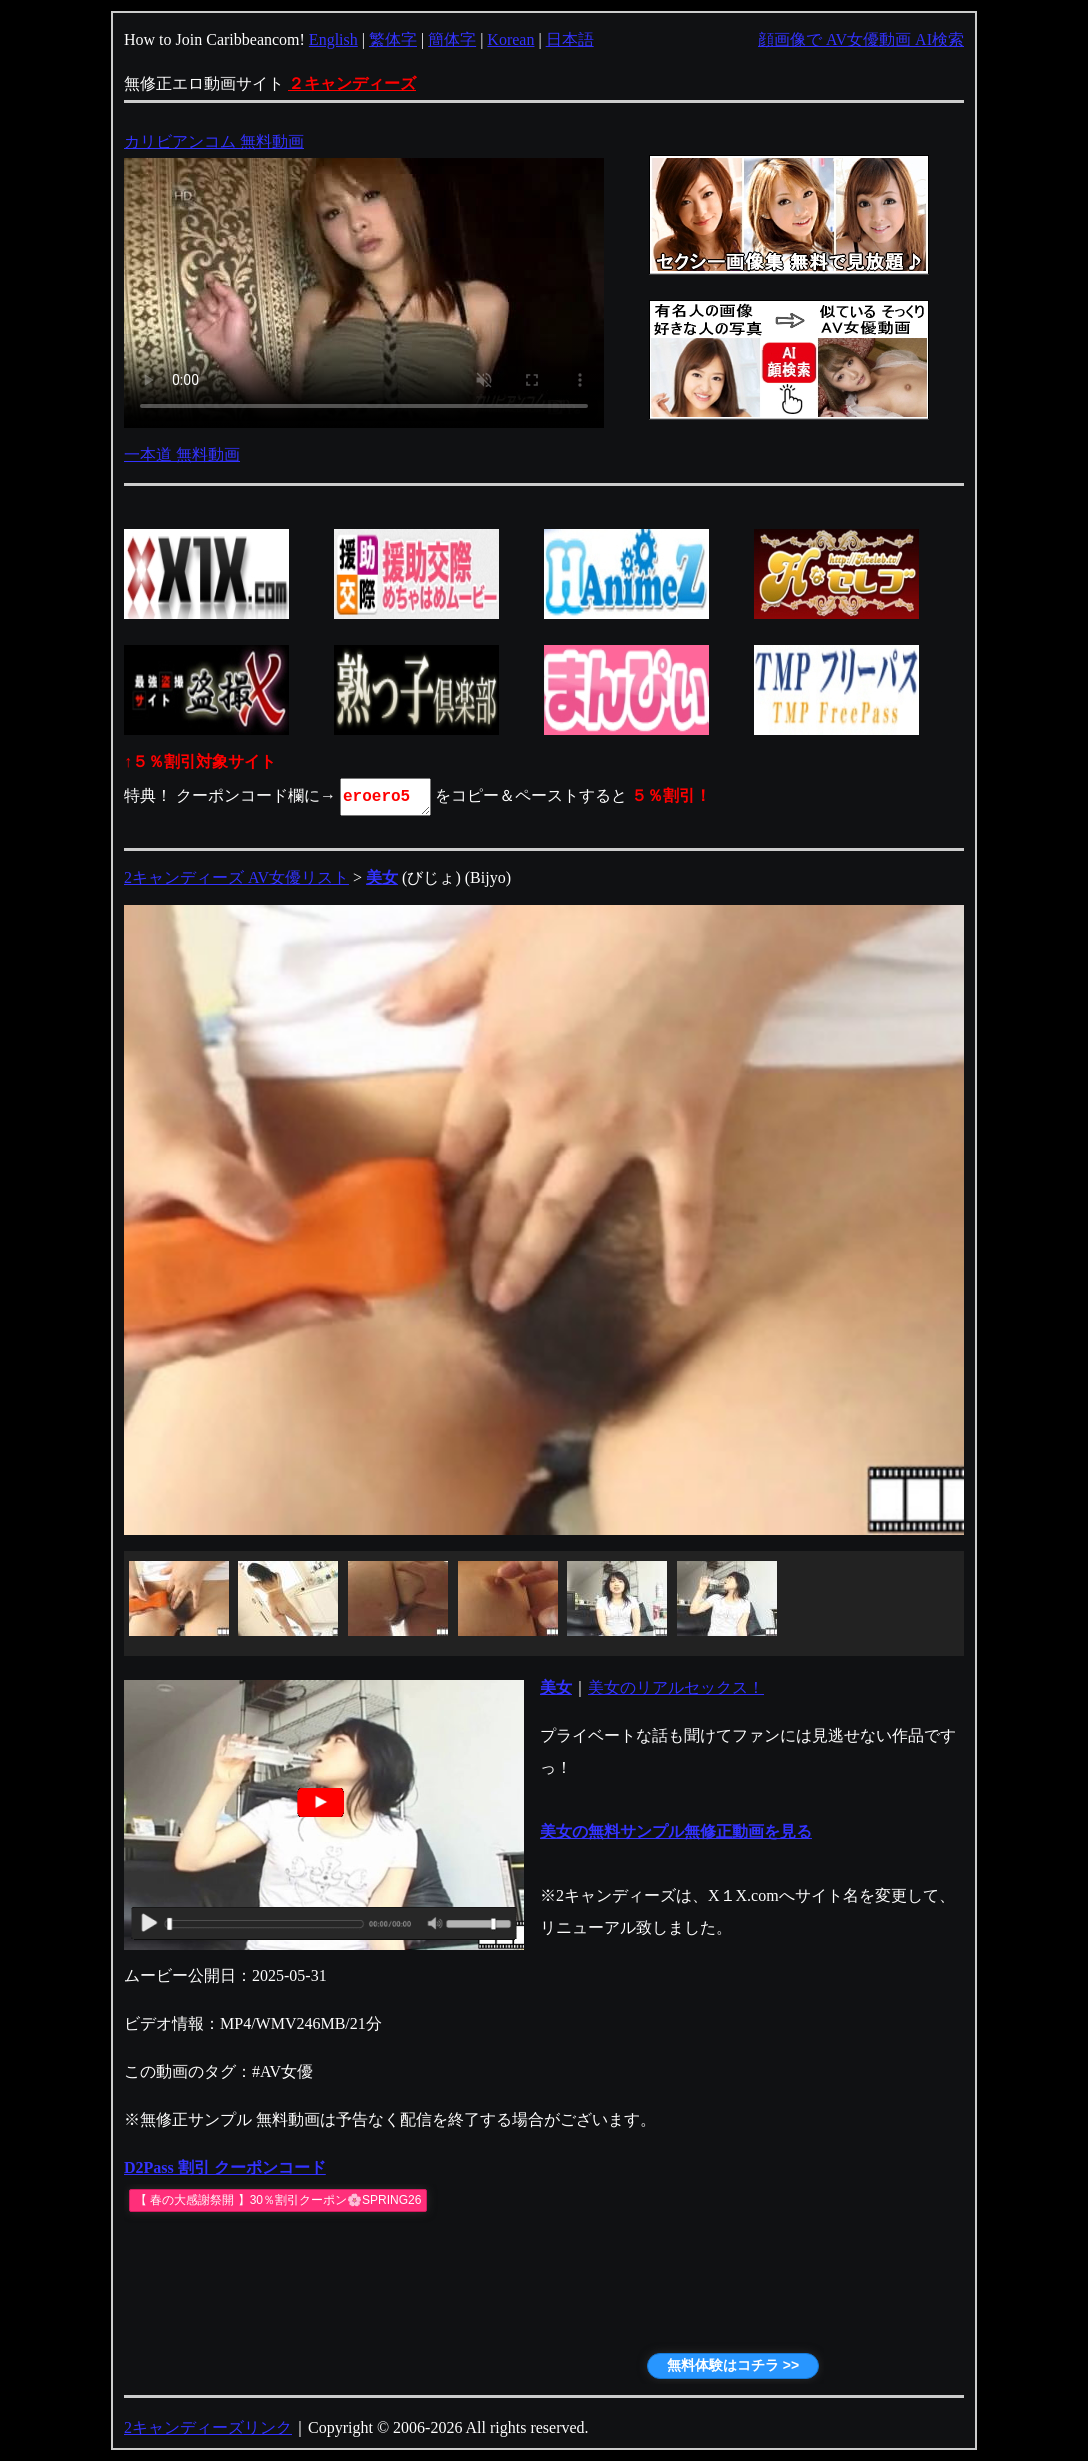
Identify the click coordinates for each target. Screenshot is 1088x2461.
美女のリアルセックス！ (676, 1687)
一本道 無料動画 (182, 454)
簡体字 (452, 39)
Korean (510, 39)
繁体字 (393, 39)
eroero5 (387, 797)
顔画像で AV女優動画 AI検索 (861, 39)
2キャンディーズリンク (208, 2427)
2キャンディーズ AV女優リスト (236, 877)
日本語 (570, 39)
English (333, 39)
